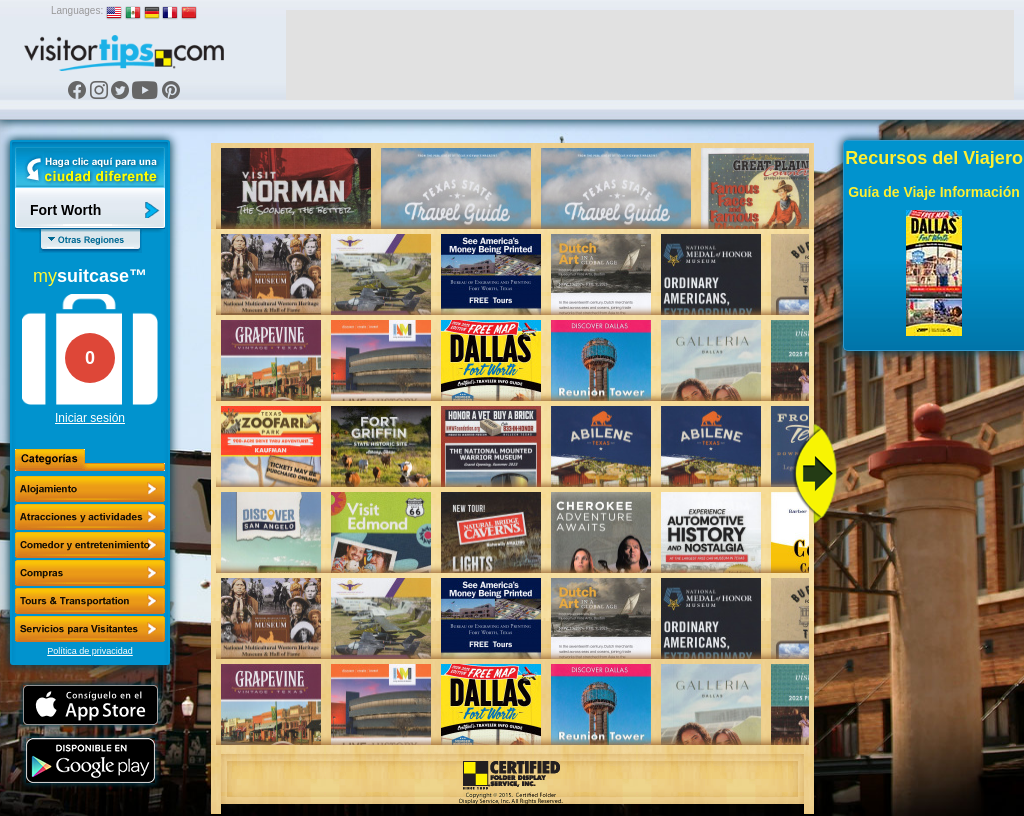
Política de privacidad (90, 651)
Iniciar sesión (90, 418)
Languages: (77, 10)
